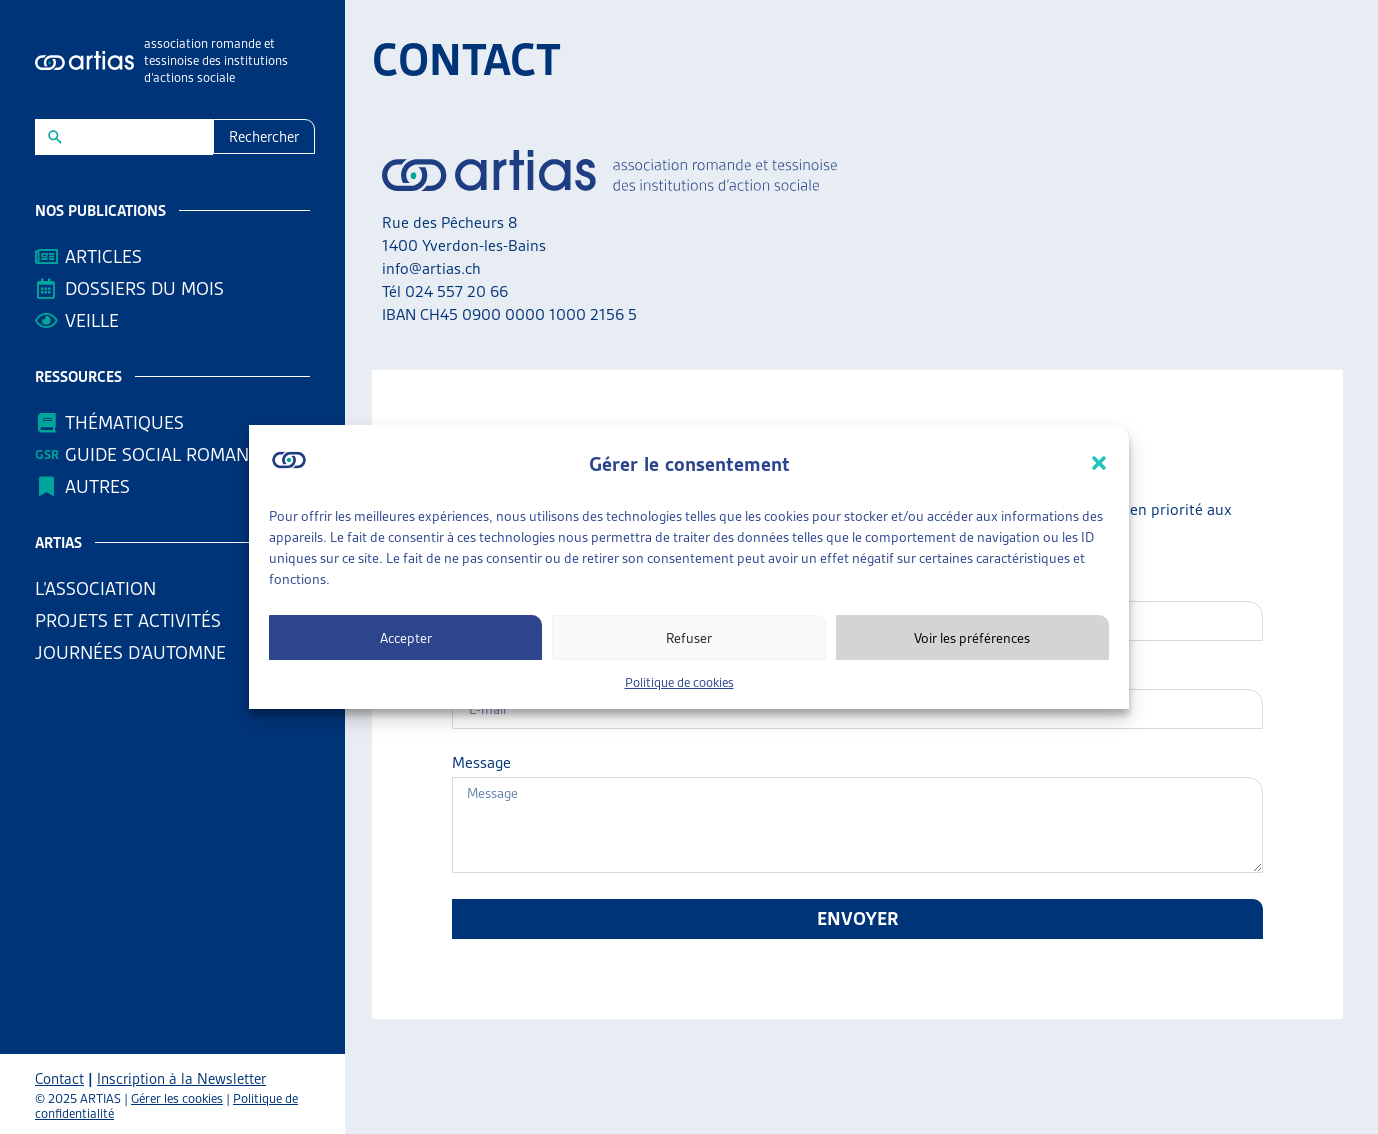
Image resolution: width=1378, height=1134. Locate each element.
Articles (103, 256)
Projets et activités (133, 620)
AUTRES (102, 486)
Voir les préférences (972, 638)
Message (481, 763)
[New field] (137, 137)
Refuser (689, 638)
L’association (100, 588)
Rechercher (264, 137)
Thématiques (124, 422)
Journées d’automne (130, 652)
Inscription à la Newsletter (181, 1079)
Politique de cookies (679, 682)
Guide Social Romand (163, 454)
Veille (92, 320)
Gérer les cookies (177, 1098)
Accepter (406, 638)
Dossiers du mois (144, 288)
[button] (1099, 463)
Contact (59, 1079)
